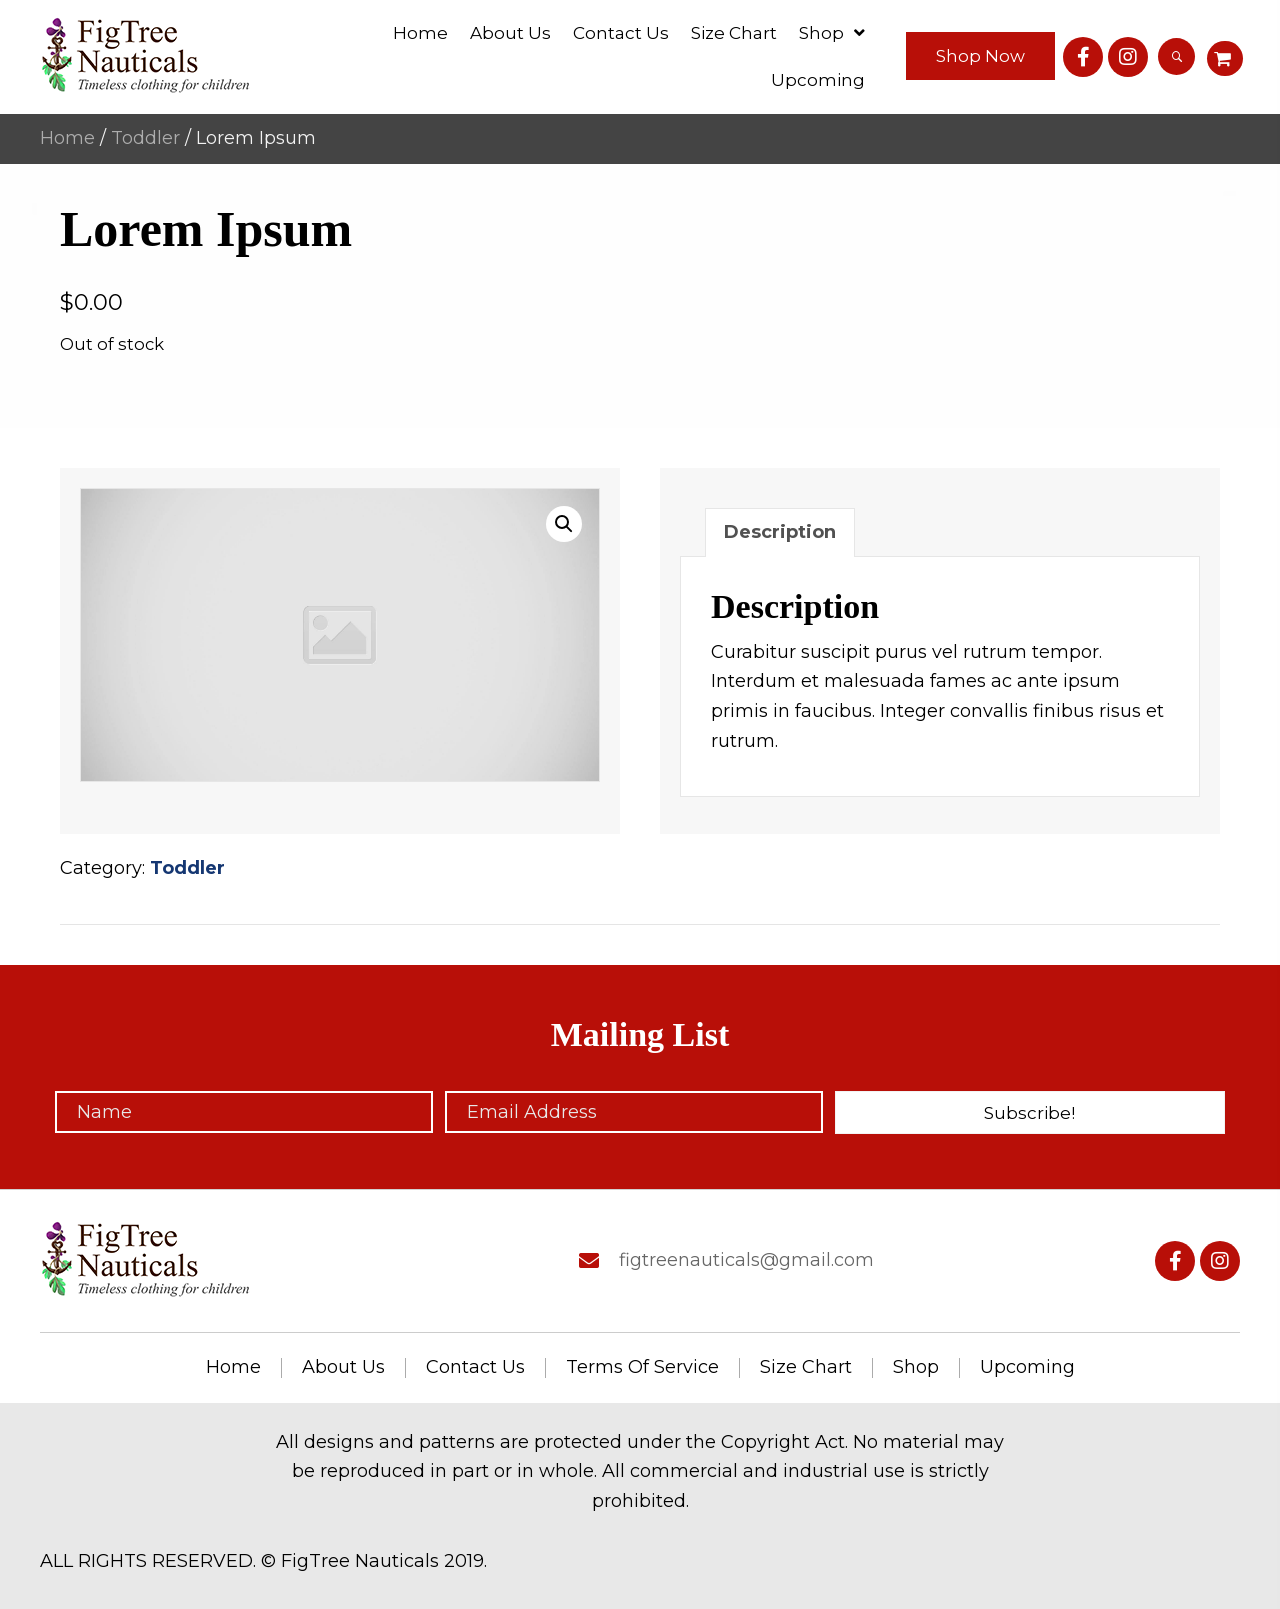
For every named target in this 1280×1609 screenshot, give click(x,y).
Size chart (806, 1368)
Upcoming (1027, 1368)
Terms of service (642, 1368)
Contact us (475, 1368)
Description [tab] (780, 532)
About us (343, 1368)
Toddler (145, 138)
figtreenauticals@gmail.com (746, 1260)
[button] (980, 56)
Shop (916, 1368)
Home (67, 138)
